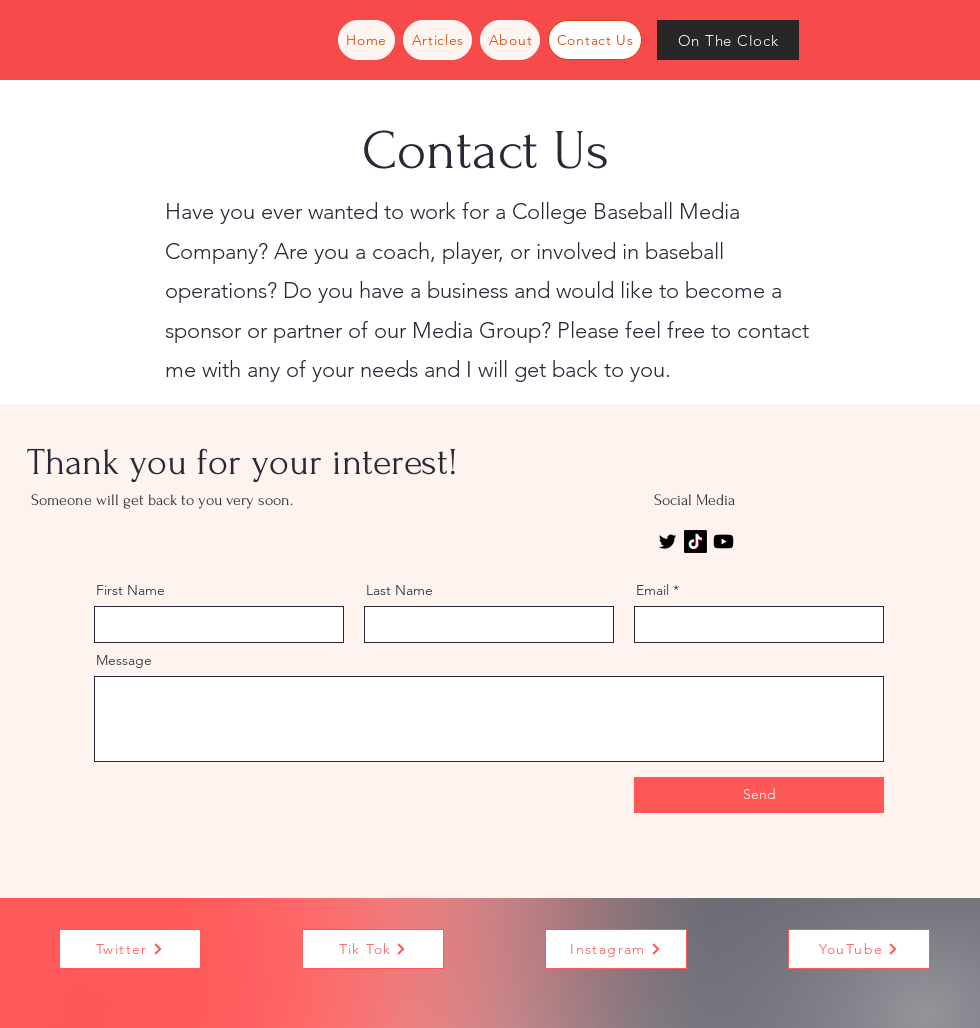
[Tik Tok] (373, 949)
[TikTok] (695, 541)
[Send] (759, 795)
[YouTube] (859, 949)
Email (652, 590)
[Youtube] (723, 541)
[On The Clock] (728, 40)
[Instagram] (616, 949)
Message (124, 660)
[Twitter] (667, 541)
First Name (130, 590)
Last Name (399, 590)
